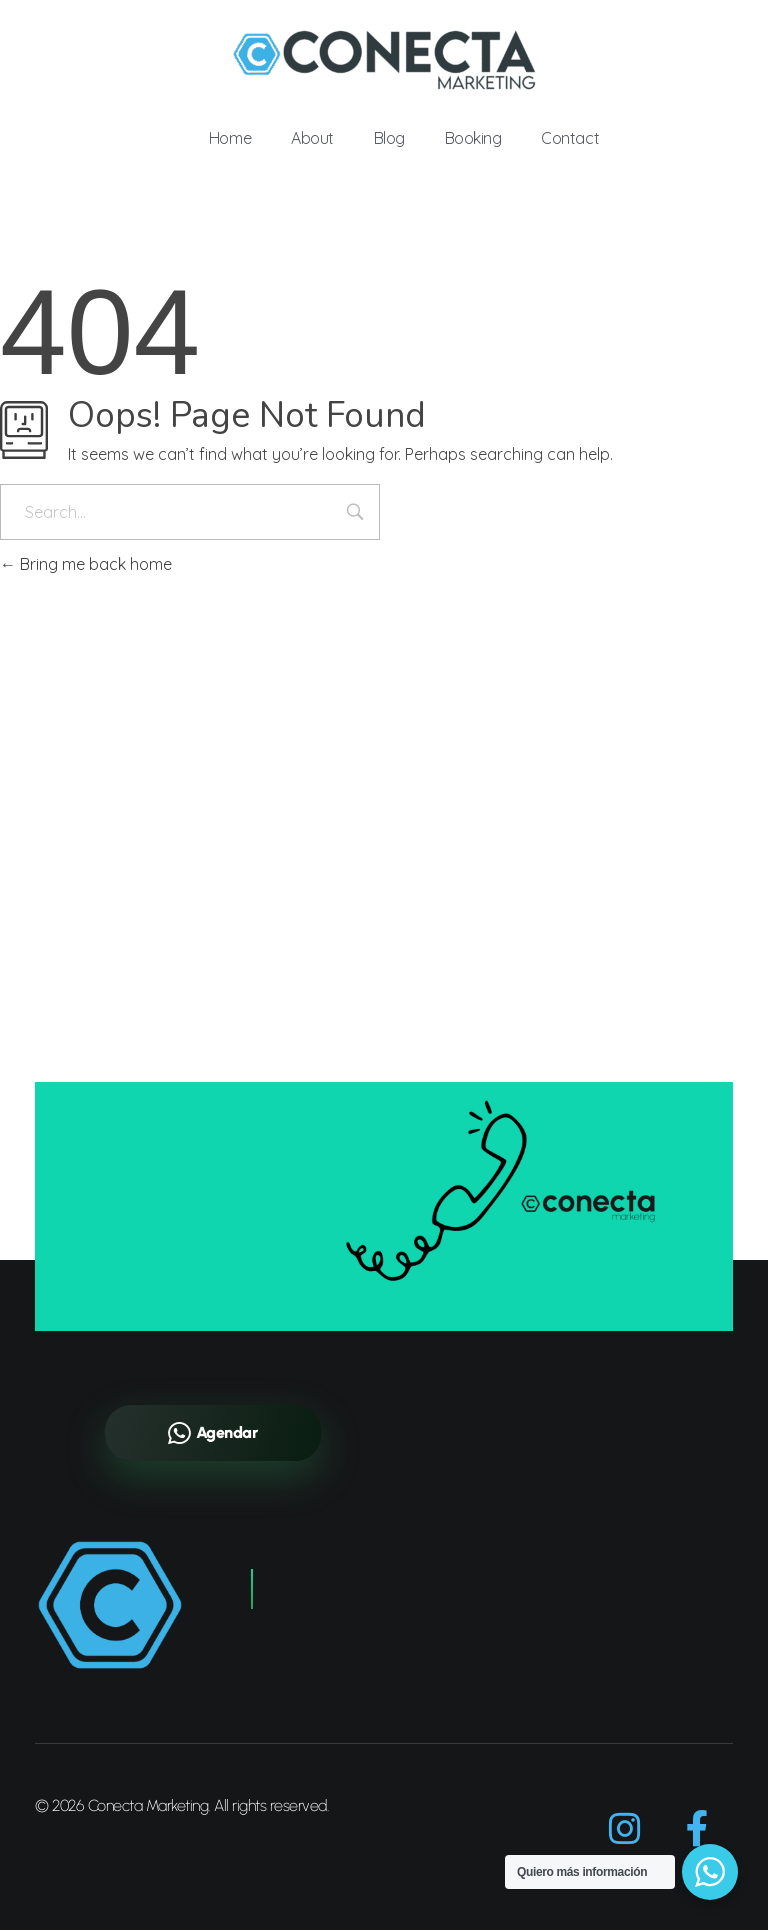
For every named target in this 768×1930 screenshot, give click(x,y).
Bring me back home (86, 564)
